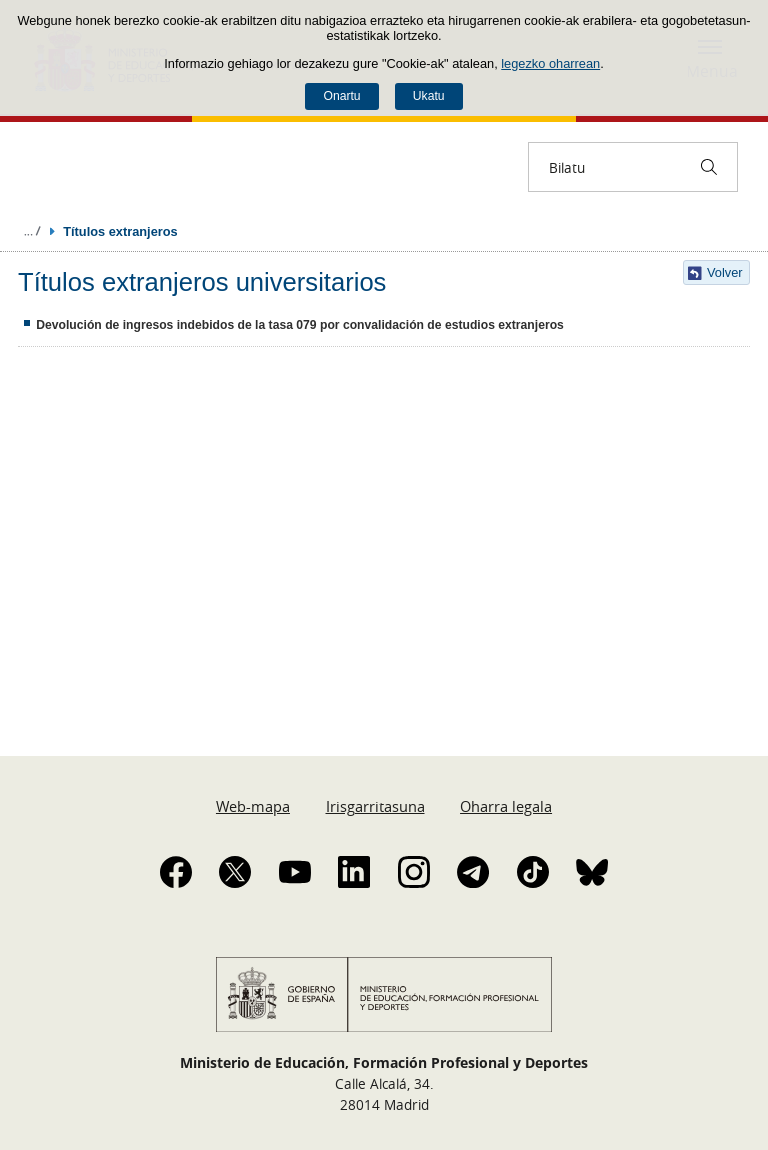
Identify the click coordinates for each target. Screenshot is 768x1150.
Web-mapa (253, 806)
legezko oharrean (550, 63)
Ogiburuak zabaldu (32, 231)
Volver (725, 272)
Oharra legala (506, 806)
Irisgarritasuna (375, 806)
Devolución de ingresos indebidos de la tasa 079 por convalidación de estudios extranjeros (300, 325)
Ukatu (429, 96)
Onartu (341, 96)
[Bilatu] (709, 167)
